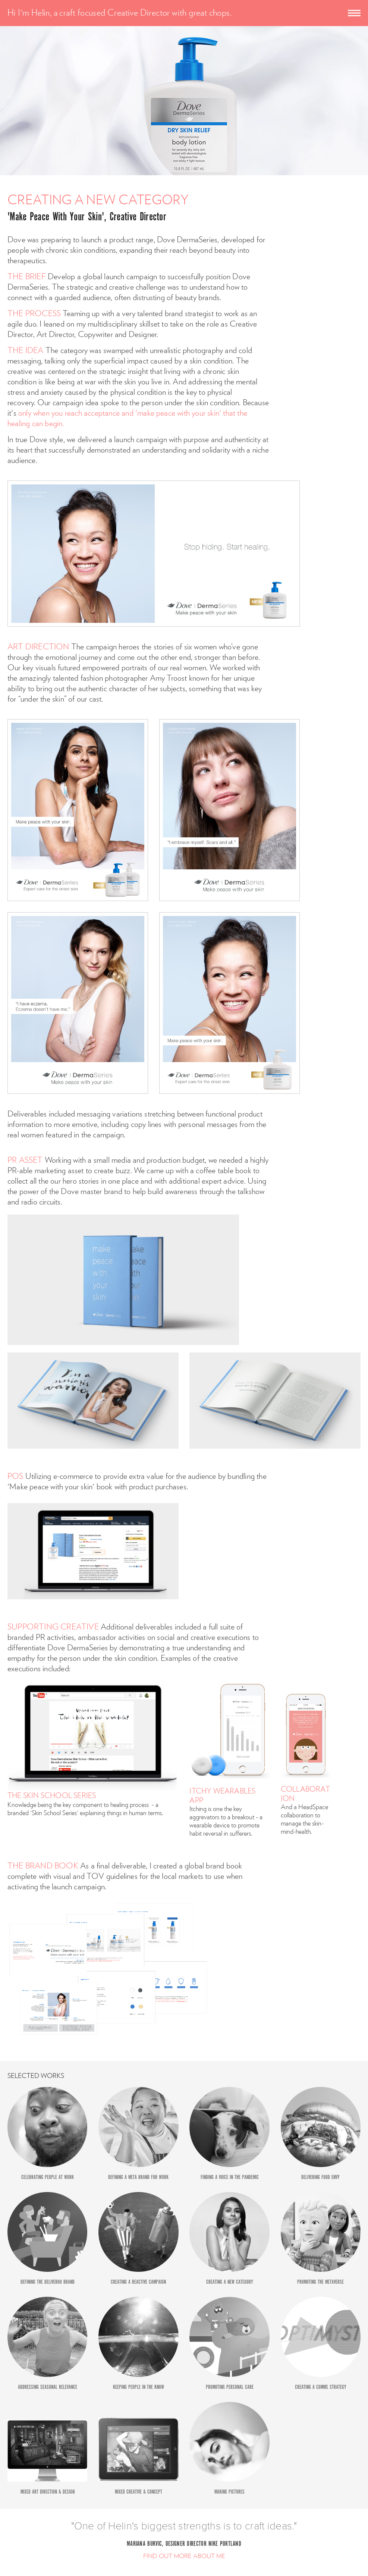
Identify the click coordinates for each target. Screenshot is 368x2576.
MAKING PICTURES (229, 2492)
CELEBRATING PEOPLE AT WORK (47, 2177)
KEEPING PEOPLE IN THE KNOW (138, 2387)
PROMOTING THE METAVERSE (320, 2282)
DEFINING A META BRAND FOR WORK (138, 2177)
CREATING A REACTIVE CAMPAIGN (138, 2282)
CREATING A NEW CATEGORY (229, 2282)
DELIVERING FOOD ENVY (320, 2177)
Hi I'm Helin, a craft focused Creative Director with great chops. (119, 13)
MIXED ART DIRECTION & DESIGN (48, 2492)
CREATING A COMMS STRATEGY (320, 2387)
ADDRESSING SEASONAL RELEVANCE (47, 2387)
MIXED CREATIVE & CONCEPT (138, 2492)
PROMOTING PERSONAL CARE (230, 2387)
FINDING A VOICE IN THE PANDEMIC (230, 2177)
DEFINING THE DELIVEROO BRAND (48, 2282)
